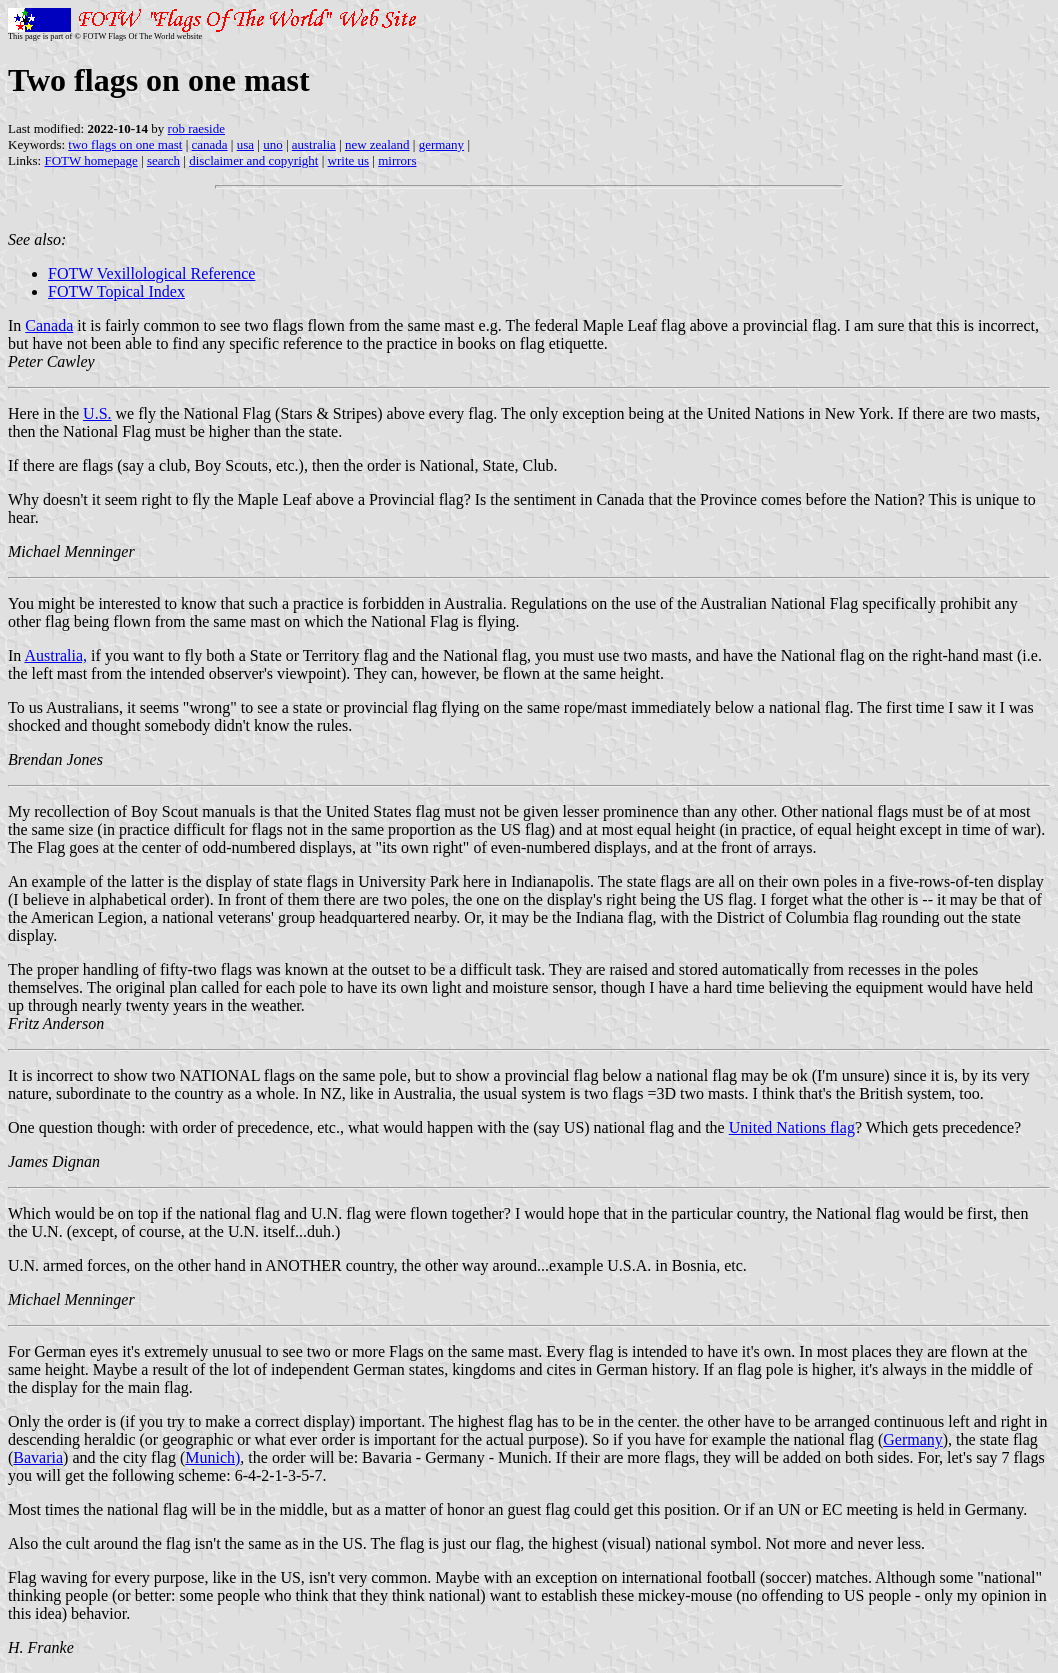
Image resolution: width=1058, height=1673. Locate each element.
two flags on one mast (125, 144)
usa (245, 144)
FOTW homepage (90, 160)
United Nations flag (792, 1127)
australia (314, 144)
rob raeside (196, 128)
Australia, (55, 655)
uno (273, 144)
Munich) (212, 1457)
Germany (913, 1439)
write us (349, 160)
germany (441, 144)
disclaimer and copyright (253, 160)
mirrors (397, 160)
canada (210, 144)
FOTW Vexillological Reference (151, 273)
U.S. (97, 413)
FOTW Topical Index (116, 291)
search (163, 160)
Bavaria (38, 1457)
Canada (49, 325)
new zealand (377, 144)
